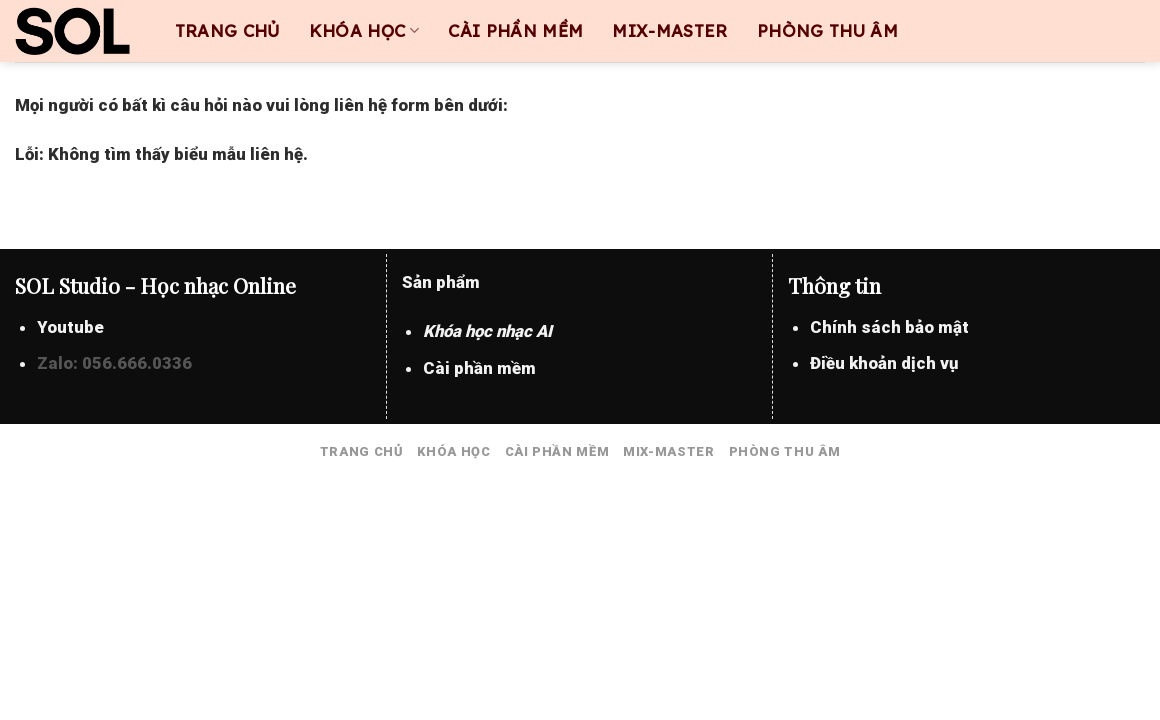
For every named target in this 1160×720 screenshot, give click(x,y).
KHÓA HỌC (364, 30)
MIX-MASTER (669, 31)
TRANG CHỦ (227, 31)
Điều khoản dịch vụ (884, 363)
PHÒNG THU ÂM (827, 31)
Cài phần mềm (479, 368)
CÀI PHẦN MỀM (515, 31)
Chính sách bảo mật (889, 327)
